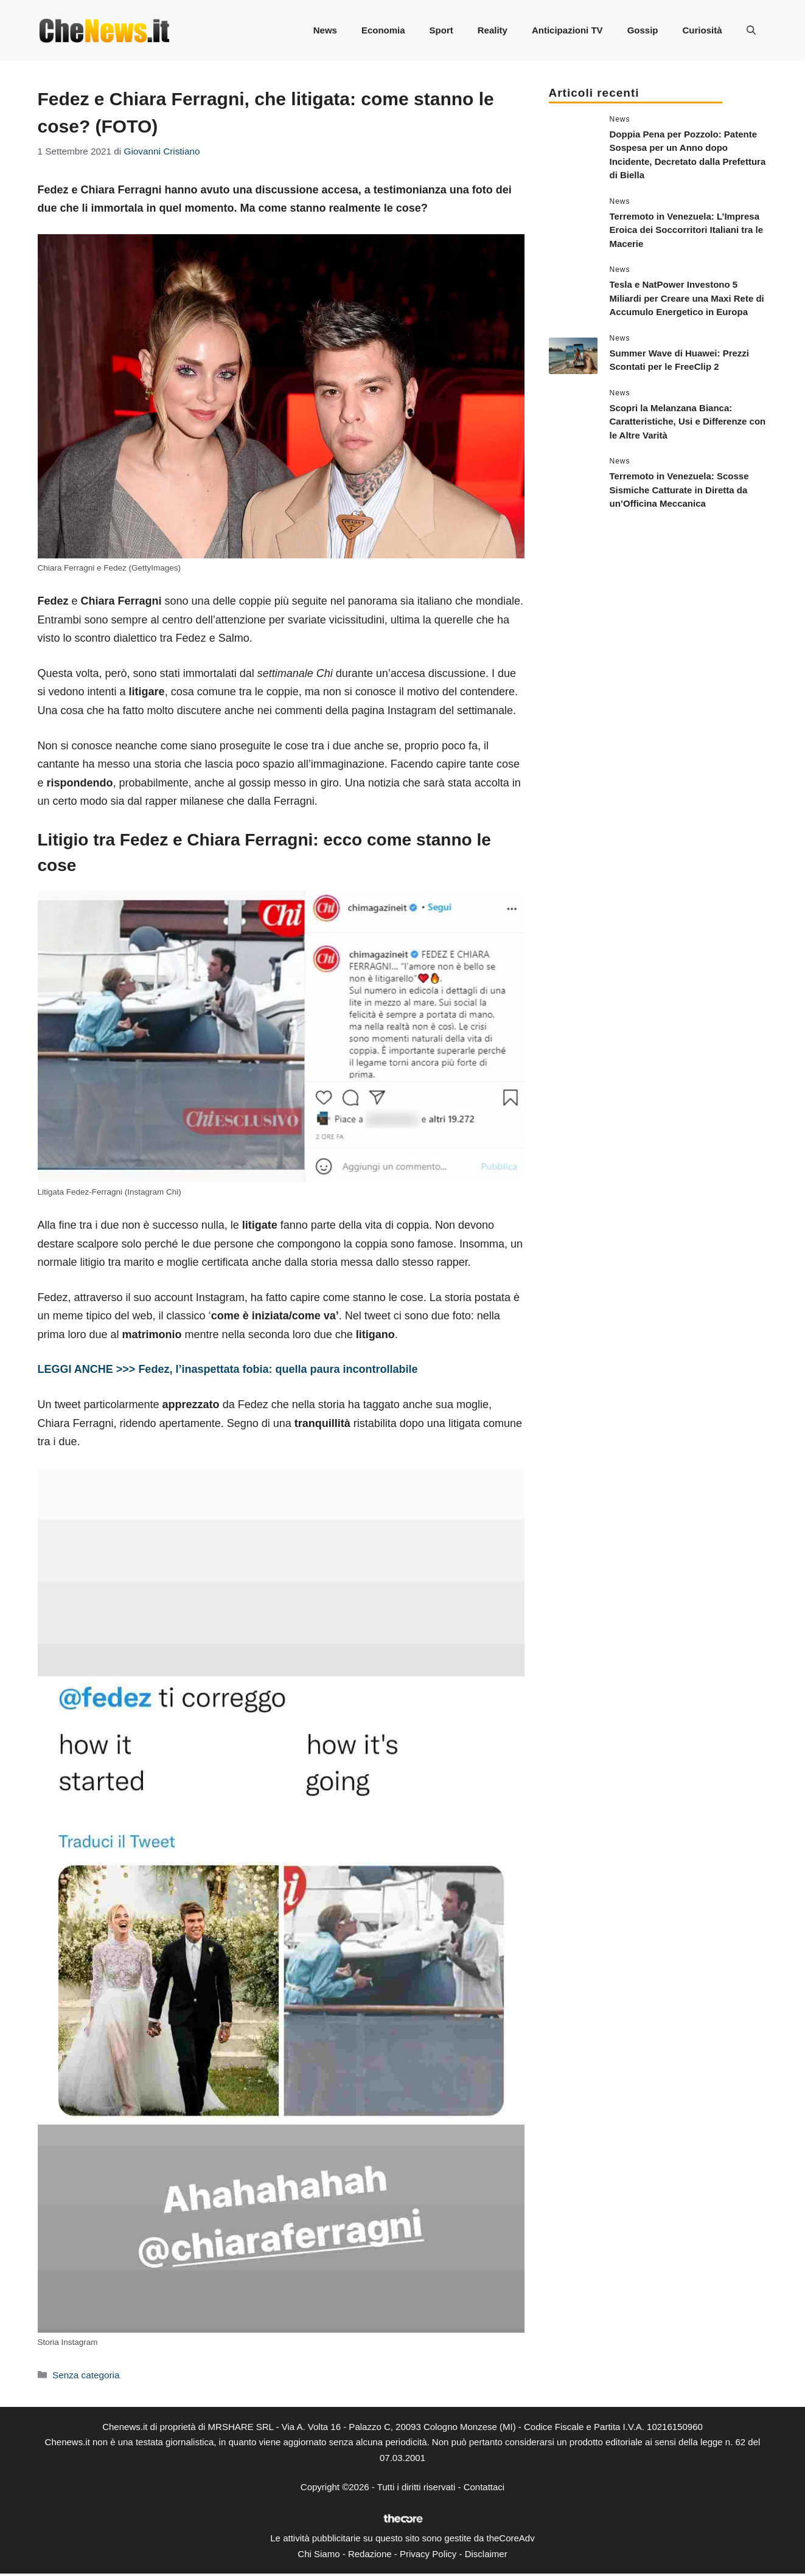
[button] (751, 30)
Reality (492, 30)
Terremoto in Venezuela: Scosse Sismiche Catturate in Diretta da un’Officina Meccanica (679, 490)
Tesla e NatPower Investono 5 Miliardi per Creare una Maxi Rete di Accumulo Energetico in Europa (687, 298)
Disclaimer (486, 2554)
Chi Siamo (319, 2554)
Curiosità (702, 30)
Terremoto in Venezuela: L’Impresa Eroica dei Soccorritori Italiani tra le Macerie (687, 230)
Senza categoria (86, 2375)
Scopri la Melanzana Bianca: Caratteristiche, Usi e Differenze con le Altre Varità (688, 421)
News (325, 30)
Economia (383, 30)
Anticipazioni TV (567, 30)
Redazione (370, 2554)
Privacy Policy (428, 2554)
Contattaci (484, 2487)
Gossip (642, 30)
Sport (441, 30)
